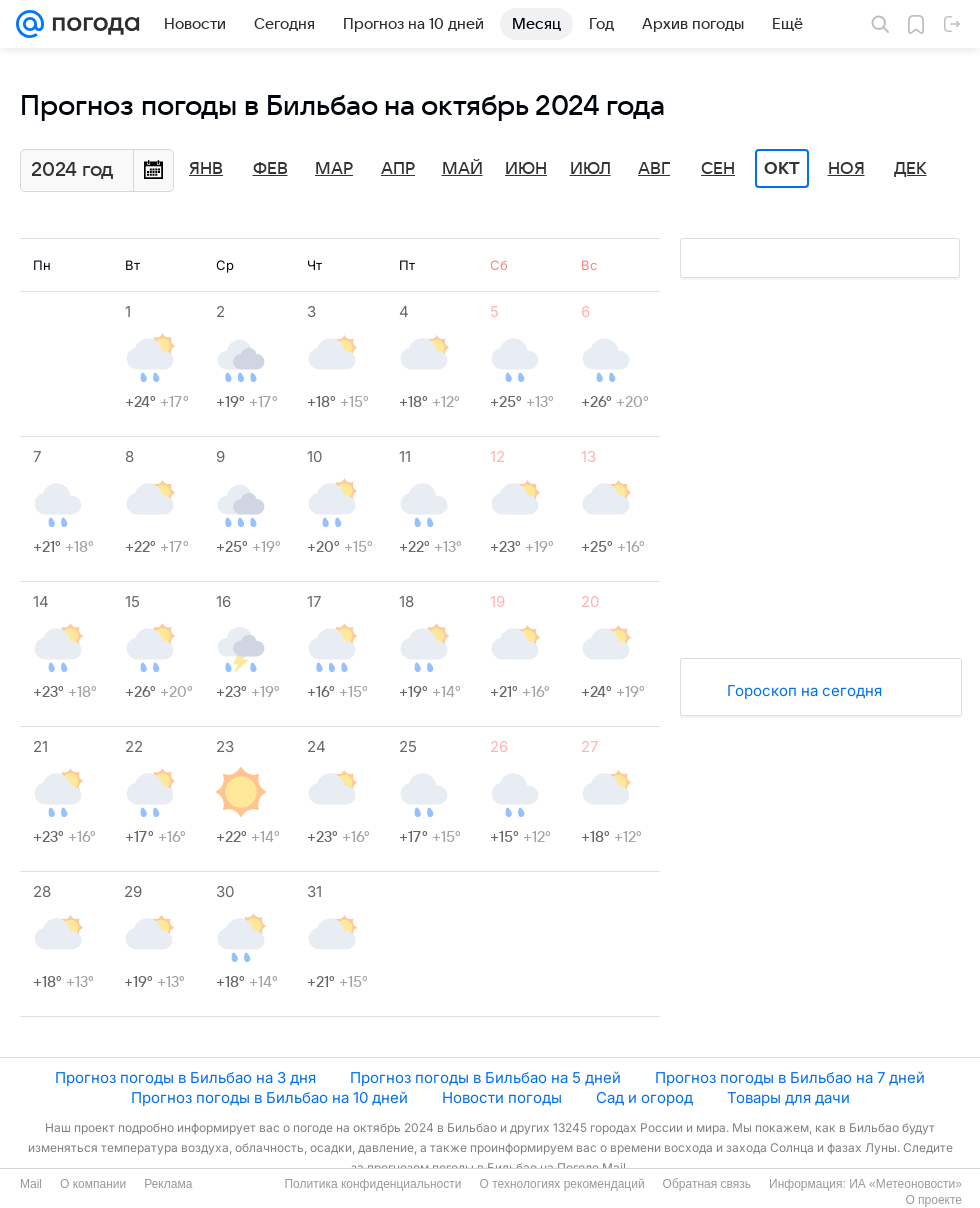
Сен (718, 169)
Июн (526, 169)
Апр (398, 169)
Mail (31, 1184)
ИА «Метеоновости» (905, 1184)
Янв (206, 169)
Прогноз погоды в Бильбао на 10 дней (269, 1097)
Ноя (846, 169)
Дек (910, 169)
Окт (782, 169)
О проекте (933, 1200)
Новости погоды (502, 1097)
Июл (590, 169)
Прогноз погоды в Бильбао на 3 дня (185, 1077)
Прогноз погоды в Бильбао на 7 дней (790, 1077)
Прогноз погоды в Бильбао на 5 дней (485, 1077)
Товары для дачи (788, 1097)
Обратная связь (707, 1184)
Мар (334, 169)
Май (462, 169)
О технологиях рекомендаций (561, 1184)
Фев (270, 169)
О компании (93, 1184)
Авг (654, 169)
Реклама (168, 1184)
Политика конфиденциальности (372, 1184)
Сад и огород (644, 1097)
